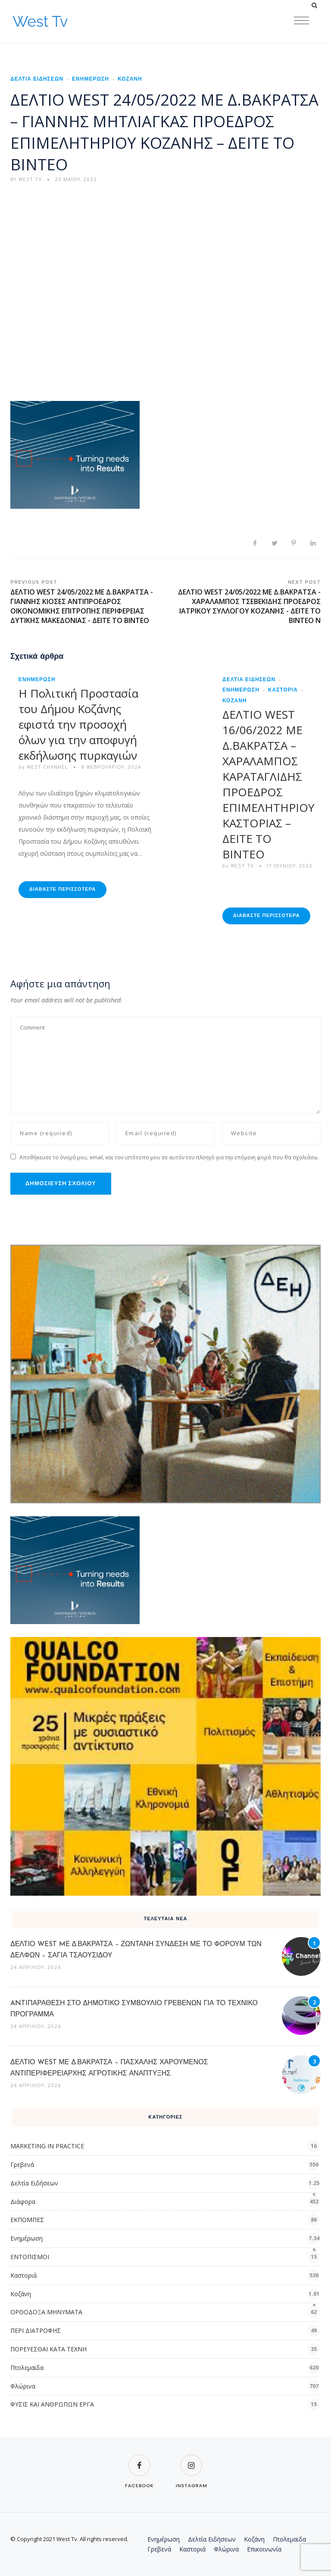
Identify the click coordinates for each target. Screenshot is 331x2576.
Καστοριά (283, 690)
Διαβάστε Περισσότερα (62, 889)
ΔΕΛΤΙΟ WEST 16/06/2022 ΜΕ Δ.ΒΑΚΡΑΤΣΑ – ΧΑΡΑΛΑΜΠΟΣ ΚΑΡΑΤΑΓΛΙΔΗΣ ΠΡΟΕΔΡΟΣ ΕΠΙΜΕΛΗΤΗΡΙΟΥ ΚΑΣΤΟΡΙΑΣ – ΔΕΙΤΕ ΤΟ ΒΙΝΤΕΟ (268, 784)
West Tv (40, 21)
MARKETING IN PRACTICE (47, 2146)
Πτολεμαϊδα (27, 2367)
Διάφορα (22, 2201)
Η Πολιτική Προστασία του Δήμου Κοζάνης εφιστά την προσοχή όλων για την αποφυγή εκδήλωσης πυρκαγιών (78, 724)
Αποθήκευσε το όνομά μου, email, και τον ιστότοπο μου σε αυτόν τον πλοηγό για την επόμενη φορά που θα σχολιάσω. (169, 1157)
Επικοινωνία (264, 2549)
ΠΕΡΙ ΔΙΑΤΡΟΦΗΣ (35, 2330)
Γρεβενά (22, 2164)
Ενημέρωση (90, 79)
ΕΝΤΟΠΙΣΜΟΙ (29, 2257)
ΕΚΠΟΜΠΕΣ (27, 2220)
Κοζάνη (130, 79)
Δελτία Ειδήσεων (36, 79)
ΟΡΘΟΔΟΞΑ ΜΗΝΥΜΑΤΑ (46, 2312)
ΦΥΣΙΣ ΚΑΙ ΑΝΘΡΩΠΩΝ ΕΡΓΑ (52, 2404)
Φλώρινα (22, 2386)
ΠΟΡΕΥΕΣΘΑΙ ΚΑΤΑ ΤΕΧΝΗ (48, 2349)
